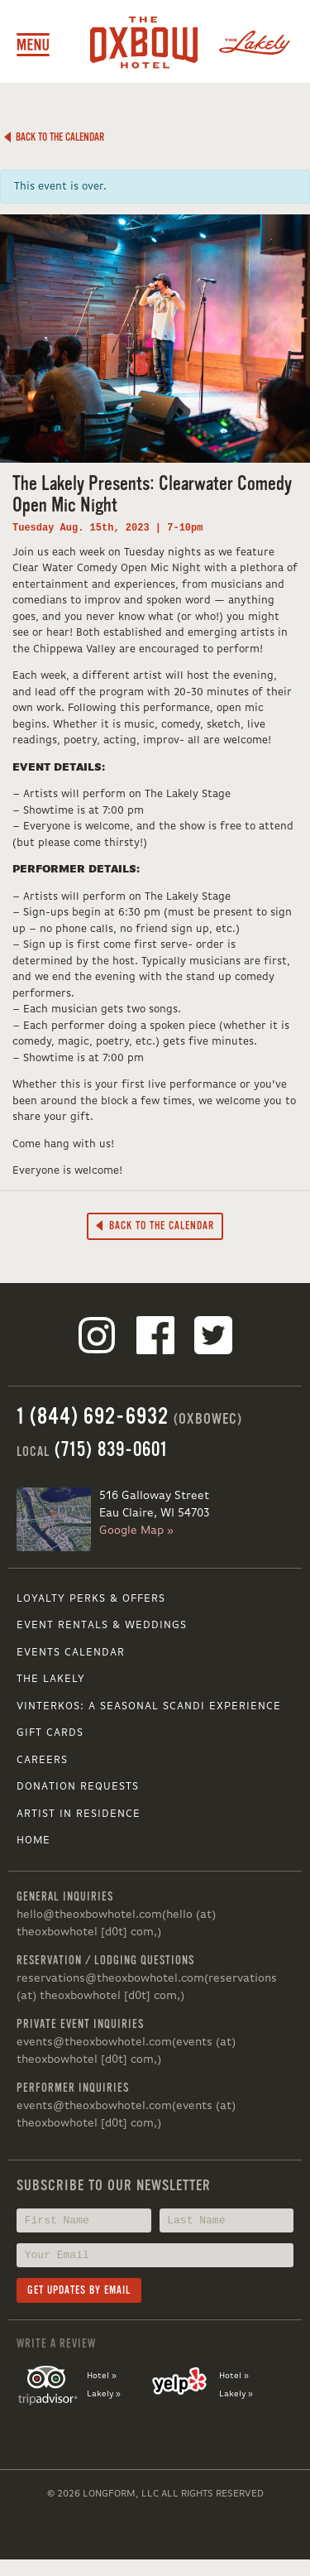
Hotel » (102, 2376)
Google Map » (136, 1530)
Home (33, 1840)
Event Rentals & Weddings (102, 1625)
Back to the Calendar (53, 137)
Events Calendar (71, 1652)
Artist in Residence (79, 1814)
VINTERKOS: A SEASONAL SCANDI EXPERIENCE (149, 1706)
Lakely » (104, 2394)
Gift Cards (50, 1733)
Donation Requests (78, 1786)
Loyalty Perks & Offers (91, 1598)
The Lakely (51, 1679)
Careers (42, 1760)
